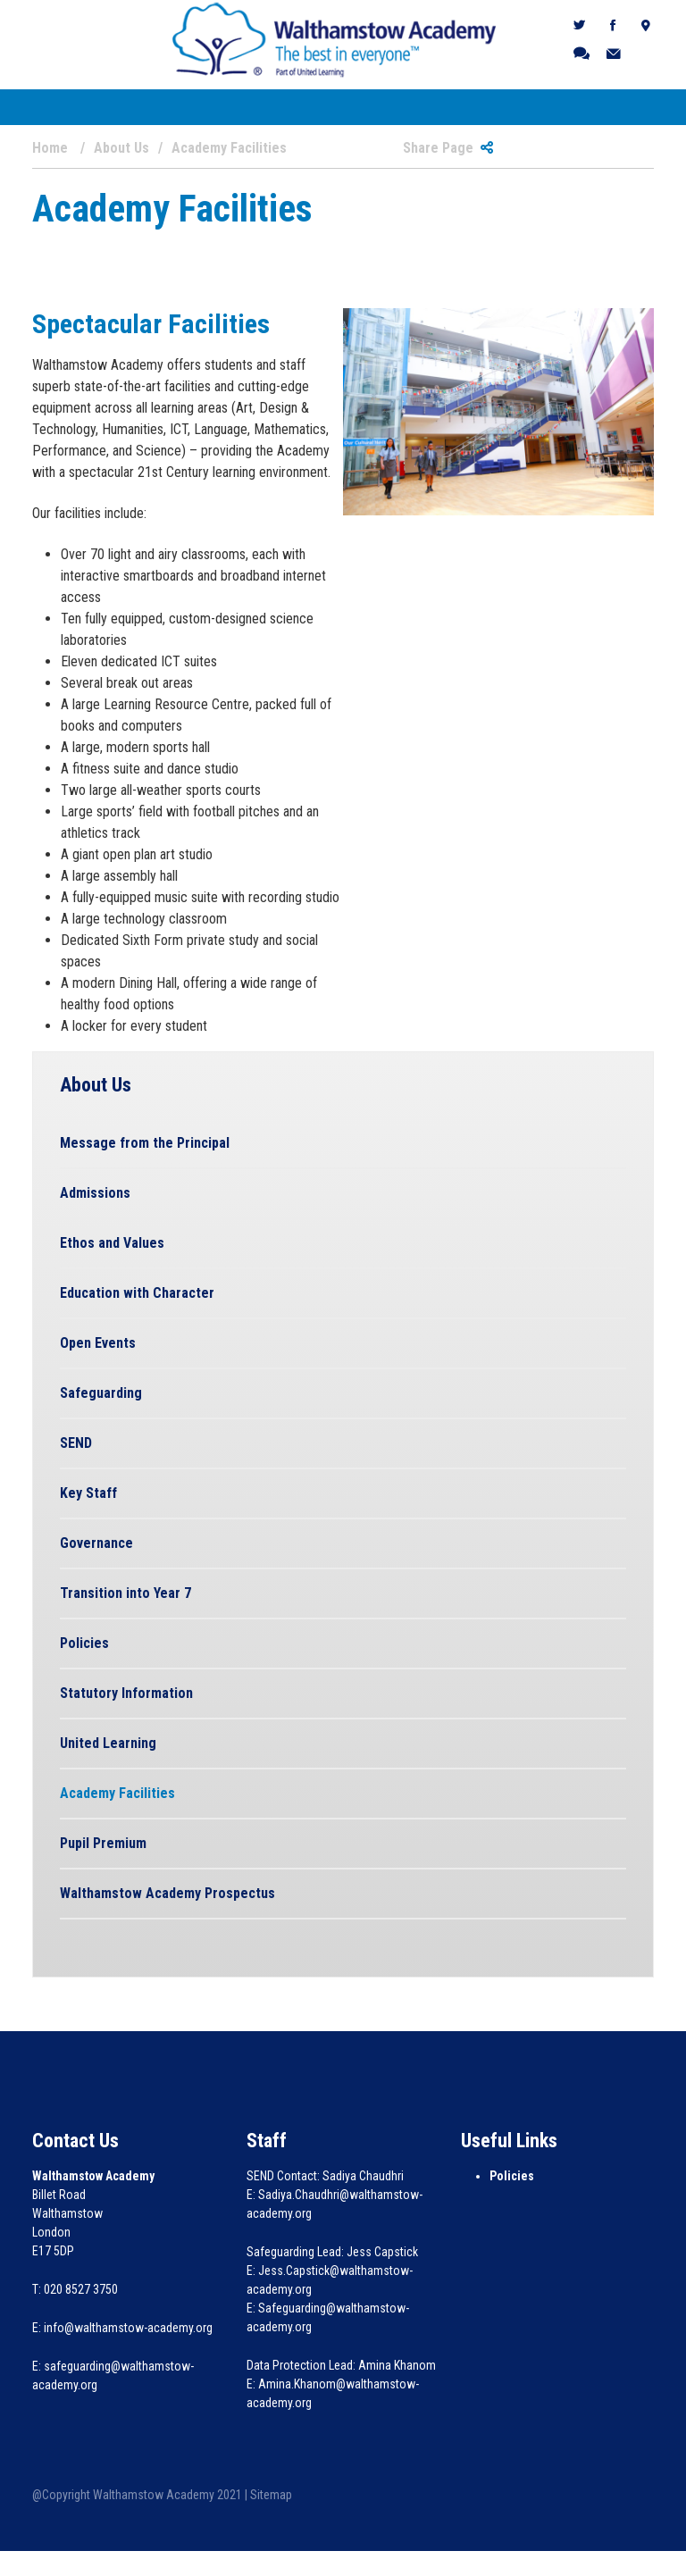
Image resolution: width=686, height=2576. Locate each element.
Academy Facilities (117, 1793)
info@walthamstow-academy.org (128, 2328)
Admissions (95, 1192)
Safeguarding (101, 1392)
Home (50, 148)
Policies (84, 1643)
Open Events (98, 1342)
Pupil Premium (103, 1843)
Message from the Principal (145, 1142)
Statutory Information (126, 1693)
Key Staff (88, 1493)
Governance (96, 1543)
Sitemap (271, 2495)
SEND (76, 1442)
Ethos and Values (112, 1242)
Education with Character (137, 1292)
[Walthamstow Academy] (334, 38)
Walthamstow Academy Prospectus (167, 1893)
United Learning (108, 1743)
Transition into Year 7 (125, 1593)
